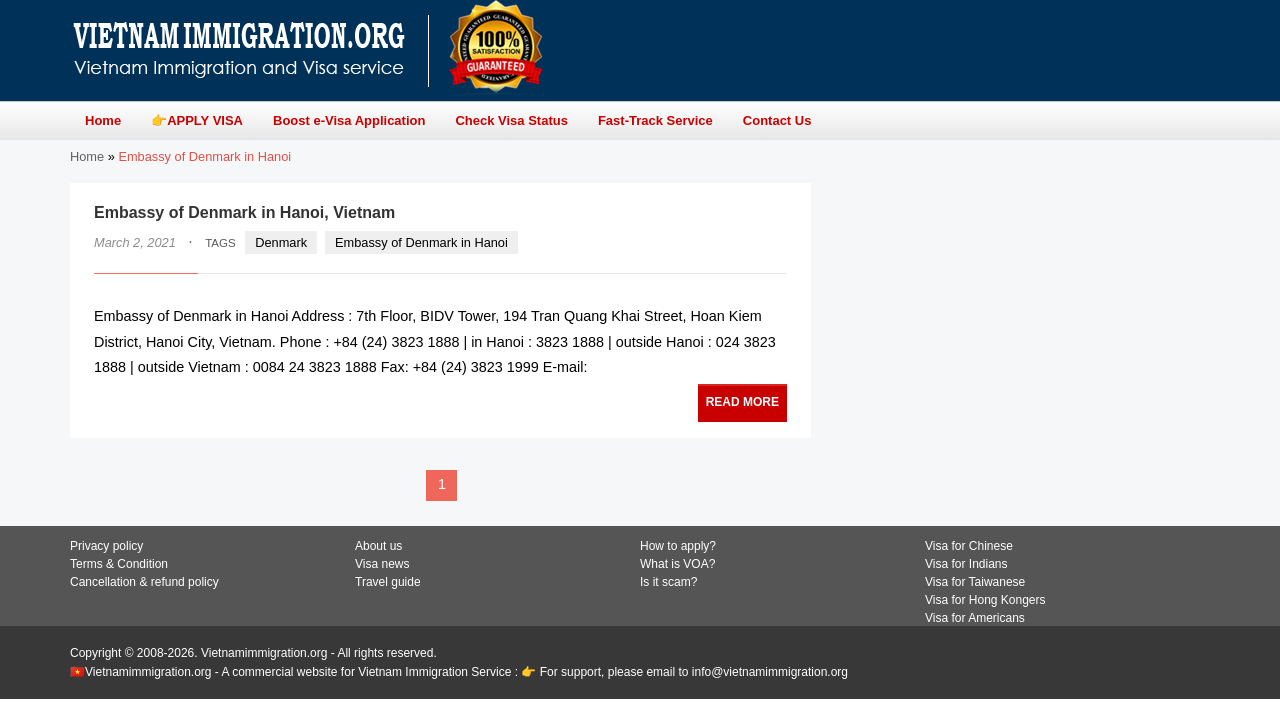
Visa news (382, 564)
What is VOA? (677, 564)
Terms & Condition (119, 564)
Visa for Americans (975, 618)
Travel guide (388, 582)
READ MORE (742, 402)
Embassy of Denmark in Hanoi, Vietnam (244, 212)
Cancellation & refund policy (144, 582)
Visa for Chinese (969, 546)
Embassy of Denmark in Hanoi (421, 242)
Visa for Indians (966, 564)
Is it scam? (668, 582)
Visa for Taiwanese (975, 582)
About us (378, 546)
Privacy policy (106, 546)
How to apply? (678, 546)
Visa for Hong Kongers (985, 600)
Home (87, 156)
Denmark (281, 242)
